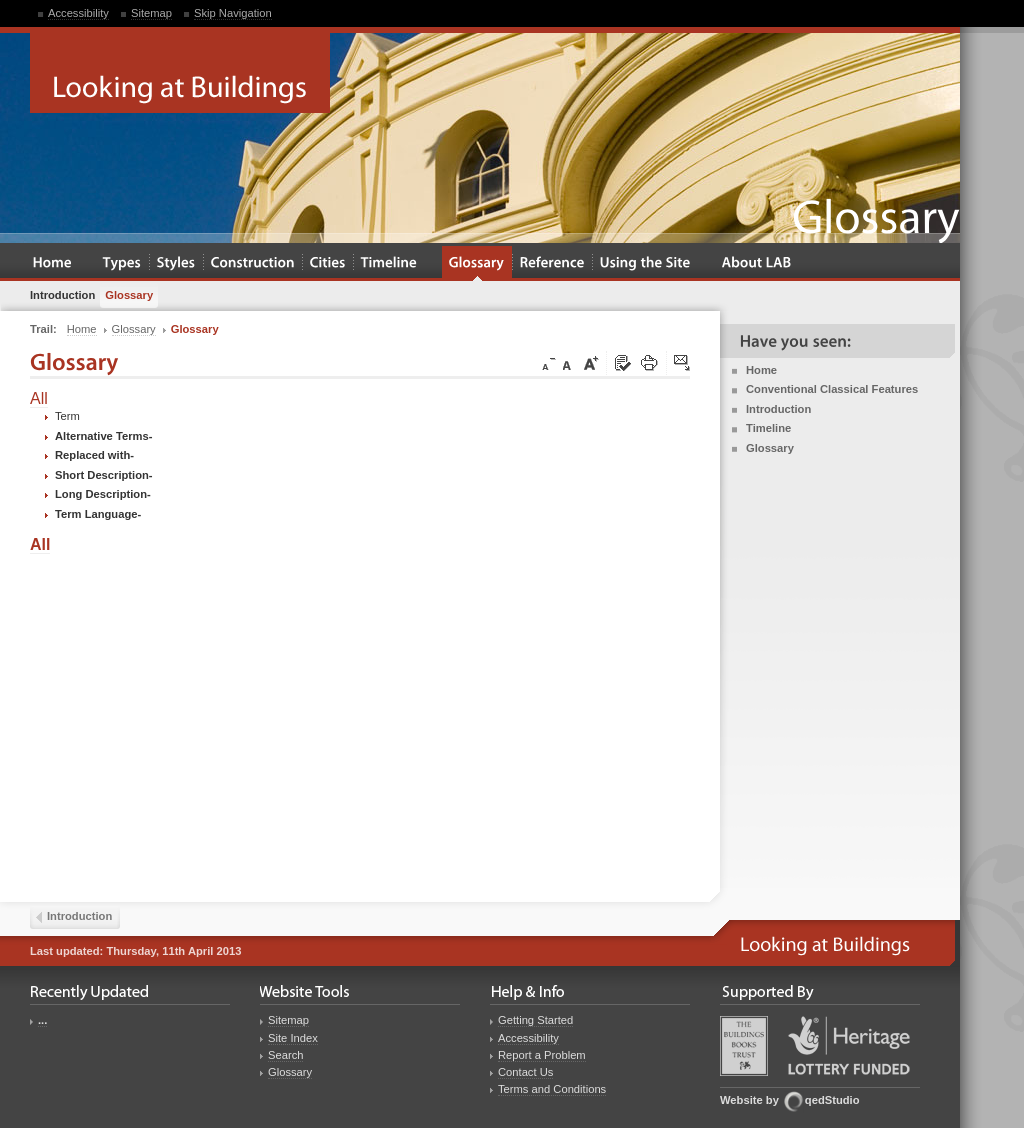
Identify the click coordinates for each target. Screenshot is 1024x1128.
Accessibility (78, 13)
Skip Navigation (233, 13)
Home (761, 370)
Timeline (768, 428)
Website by (749, 1100)
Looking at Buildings (180, 73)
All (39, 398)
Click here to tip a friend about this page (683, 364)
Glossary (770, 448)
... (42, 1020)
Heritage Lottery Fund (849, 1045)
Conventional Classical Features (832, 389)
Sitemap (151, 13)
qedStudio (832, 1100)
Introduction (778, 409)
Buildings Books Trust (744, 1046)
